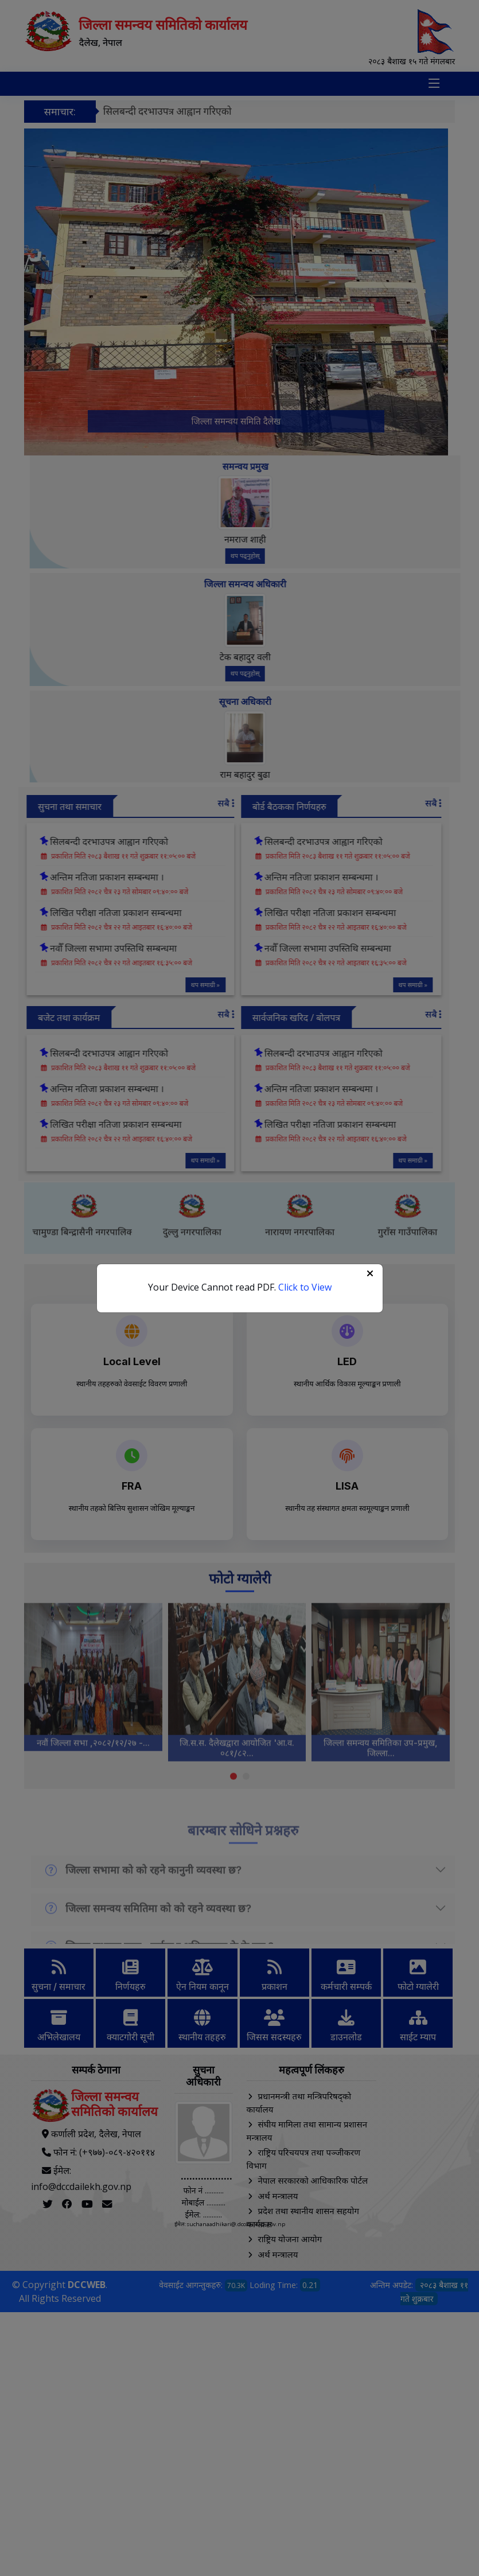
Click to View (305, 1287)
